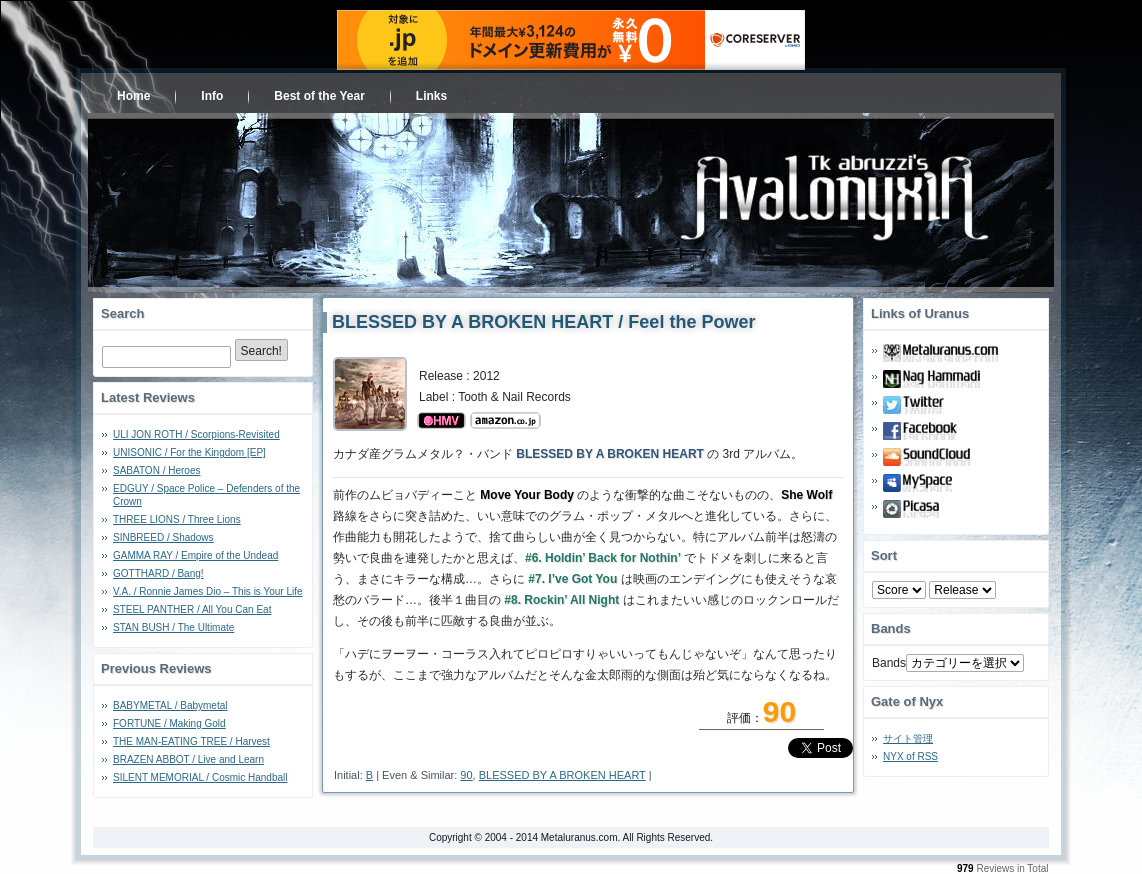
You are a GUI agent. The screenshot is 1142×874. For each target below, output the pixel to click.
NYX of (910, 756)
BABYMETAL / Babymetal (170, 705)
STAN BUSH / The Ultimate (173, 627)
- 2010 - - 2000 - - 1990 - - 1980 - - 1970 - (962, 590)
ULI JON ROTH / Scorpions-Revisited (196, 434)
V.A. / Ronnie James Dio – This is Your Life (208, 591)
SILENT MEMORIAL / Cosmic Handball (200, 777)
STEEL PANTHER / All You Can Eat (192, 609)
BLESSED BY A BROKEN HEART (562, 775)
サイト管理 (908, 738)
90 (466, 775)
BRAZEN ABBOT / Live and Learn (188, 759)
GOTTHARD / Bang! (158, 573)
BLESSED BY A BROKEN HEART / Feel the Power (543, 322)
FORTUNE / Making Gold (169, 723)
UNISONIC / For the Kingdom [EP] (189, 452)
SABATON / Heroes (156, 470)
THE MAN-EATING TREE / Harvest (191, 741)
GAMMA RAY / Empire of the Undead (195, 555)
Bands (889, 663)
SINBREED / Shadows (163, 537)
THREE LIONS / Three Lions (177, 519)
